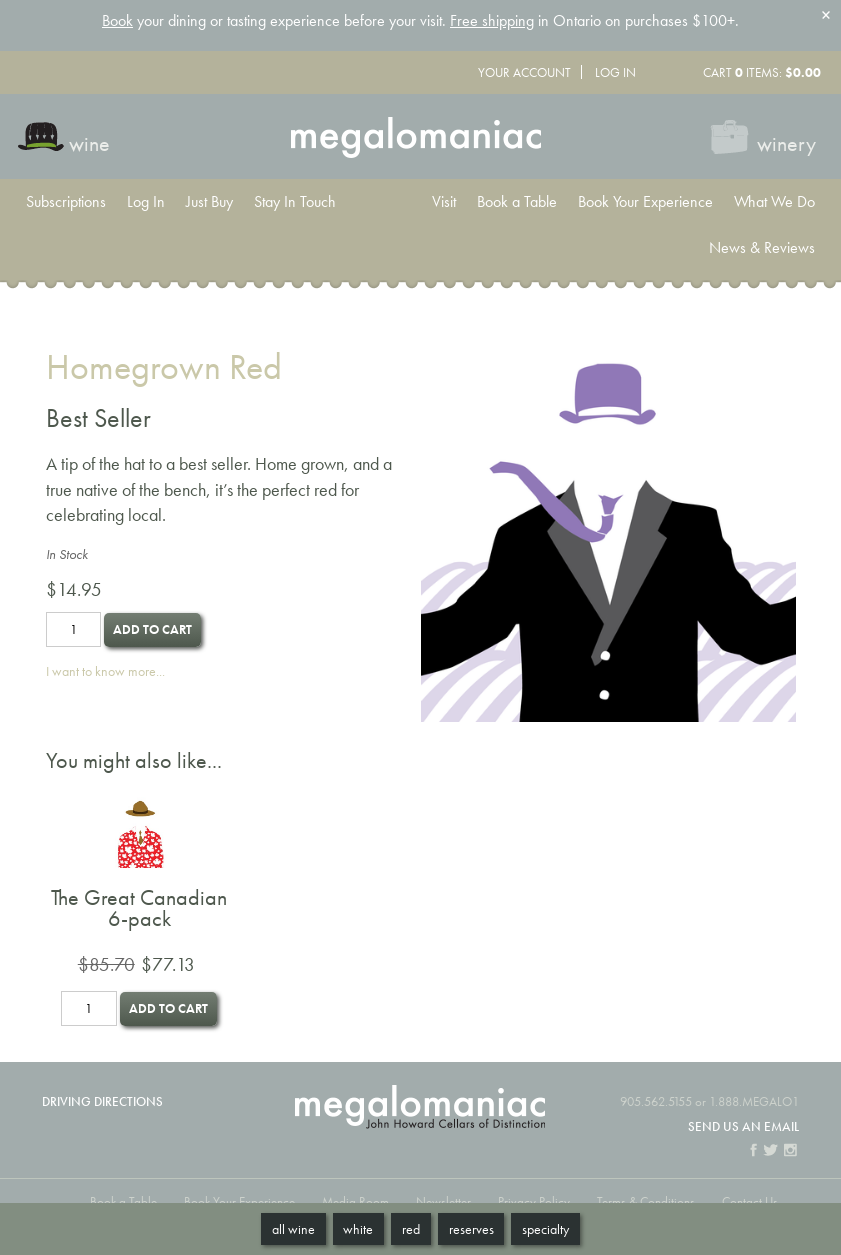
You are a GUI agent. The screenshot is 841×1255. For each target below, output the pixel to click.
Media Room (355, 1201)
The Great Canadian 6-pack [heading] (139, 908)
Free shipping (492, 20)
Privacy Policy (534, 1201)
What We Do (774, 201)
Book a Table (517, 201)
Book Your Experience (645, 201)
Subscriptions (66, 201)
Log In (615, 72)
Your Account (524, 72)
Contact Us (750, 1201)
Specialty (545, 1229)
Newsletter (443, 1201)
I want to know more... (105, 671)
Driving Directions (102, 1101)
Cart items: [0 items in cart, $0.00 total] (762, 72)
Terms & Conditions (646, 1201)
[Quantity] (73, 629)
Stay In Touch (295, 201)
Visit (444, 201)
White (358, 1229)
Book (117, 20)
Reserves (471, 1229)
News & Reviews (762, 247)
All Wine (293, 1229)
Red (411, 1229)
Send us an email (743, 1126)
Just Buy (209, 201)
